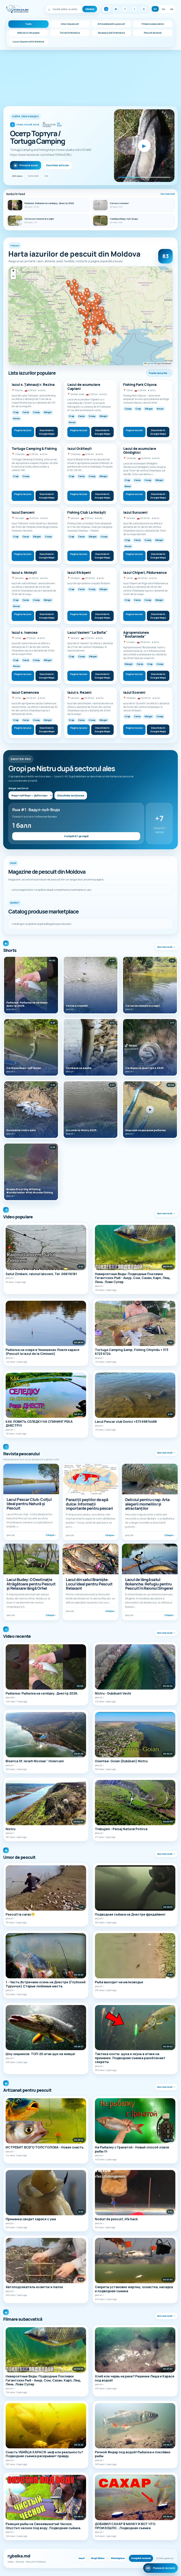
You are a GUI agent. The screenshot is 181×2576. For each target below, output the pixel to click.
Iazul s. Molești (24, 573)
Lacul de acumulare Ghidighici (139, 451)
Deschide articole (57, 165)
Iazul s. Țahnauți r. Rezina (33, 385)
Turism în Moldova (70, 32)
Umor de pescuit (70, 23)
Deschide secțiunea (70, 795)
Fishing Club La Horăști (86, 512)
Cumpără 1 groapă (76, 836)
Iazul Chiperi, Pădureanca (145, 573)
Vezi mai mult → (166, 946)
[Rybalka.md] (22, 9)
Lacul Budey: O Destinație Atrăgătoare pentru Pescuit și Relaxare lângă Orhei (31, 1592)
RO (155, 9)
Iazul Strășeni (79, 573)
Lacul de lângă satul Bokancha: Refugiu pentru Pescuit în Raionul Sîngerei (149, 1592)
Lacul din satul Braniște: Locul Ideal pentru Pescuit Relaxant (89, 1592)
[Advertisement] (90, 76)
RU (163, 9)
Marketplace (118, 2566)
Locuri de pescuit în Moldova (28, 41)
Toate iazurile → (159, 373)
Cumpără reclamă (141, 2566)
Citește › (51, 1537)
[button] (113, 330)
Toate (28, 23)
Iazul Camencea (25, 692)
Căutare (89, 9)
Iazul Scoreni (134, 692)
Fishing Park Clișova (140, 385)
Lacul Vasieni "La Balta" (87, 632)
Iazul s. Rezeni (79, 692)
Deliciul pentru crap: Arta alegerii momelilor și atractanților (147, 1508)
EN (171, 9)
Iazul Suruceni (135, 512)
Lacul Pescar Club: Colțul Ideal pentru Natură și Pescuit (29, 1506)
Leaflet (148, 363)
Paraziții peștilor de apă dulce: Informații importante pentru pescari (89, 1508)
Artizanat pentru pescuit (111, 23)
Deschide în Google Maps (47, 432)
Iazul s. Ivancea (24, 632)
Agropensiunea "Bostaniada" (136, 635)
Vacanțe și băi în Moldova (111, 32)
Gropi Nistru (97, 2566)
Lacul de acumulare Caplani (83, 387)
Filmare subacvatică (153, 23)
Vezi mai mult (167, 193)
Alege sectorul (30, 792)
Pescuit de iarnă (153, 32)
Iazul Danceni (23, 512)
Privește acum (25, 165)
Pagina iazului (22, 430)
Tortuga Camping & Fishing (34, 449)
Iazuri (81, 2566)
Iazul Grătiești (79, 449)
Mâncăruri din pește (28, 32)
